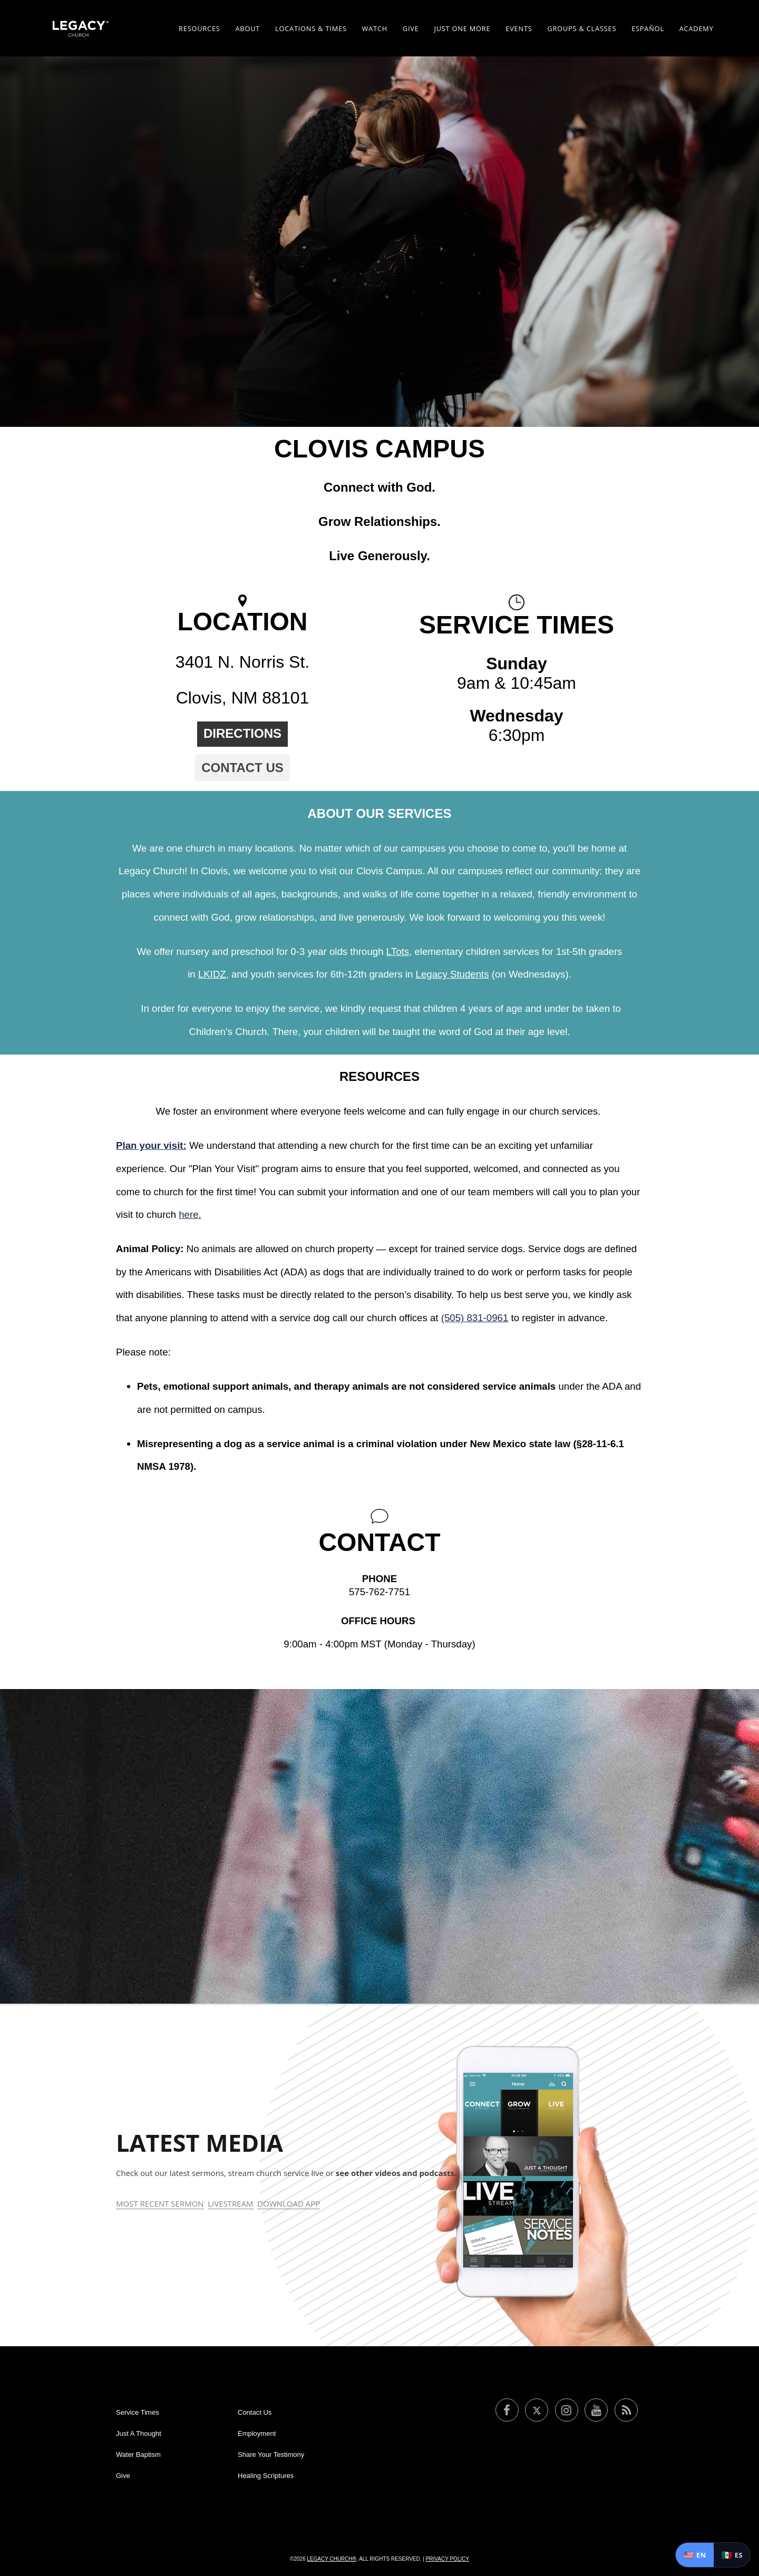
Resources (199, 28)
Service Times (137, 2412)
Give (411, 28)
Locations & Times (311, 28)
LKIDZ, (213, 974)
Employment (257, 2433)
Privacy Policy (447, 2559)
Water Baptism (138, 2454)
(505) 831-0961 (475, 1317)
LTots (397, 951)
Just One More (462, 28)
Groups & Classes (581, 28)
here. (190, 1214)
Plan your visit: (151, 1145)
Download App (288, 2203)
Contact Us (242, 767)
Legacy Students (452, 974)
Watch (374, 28)
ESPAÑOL (647, 28)
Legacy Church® (331, 2559)
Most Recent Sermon (160, 2203)
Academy (696, 28)
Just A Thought (138, 2433)
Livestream (230, 2203)
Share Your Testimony (271, 2454)
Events (518, 28)
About (247, 28)
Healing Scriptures (266, 2476)
